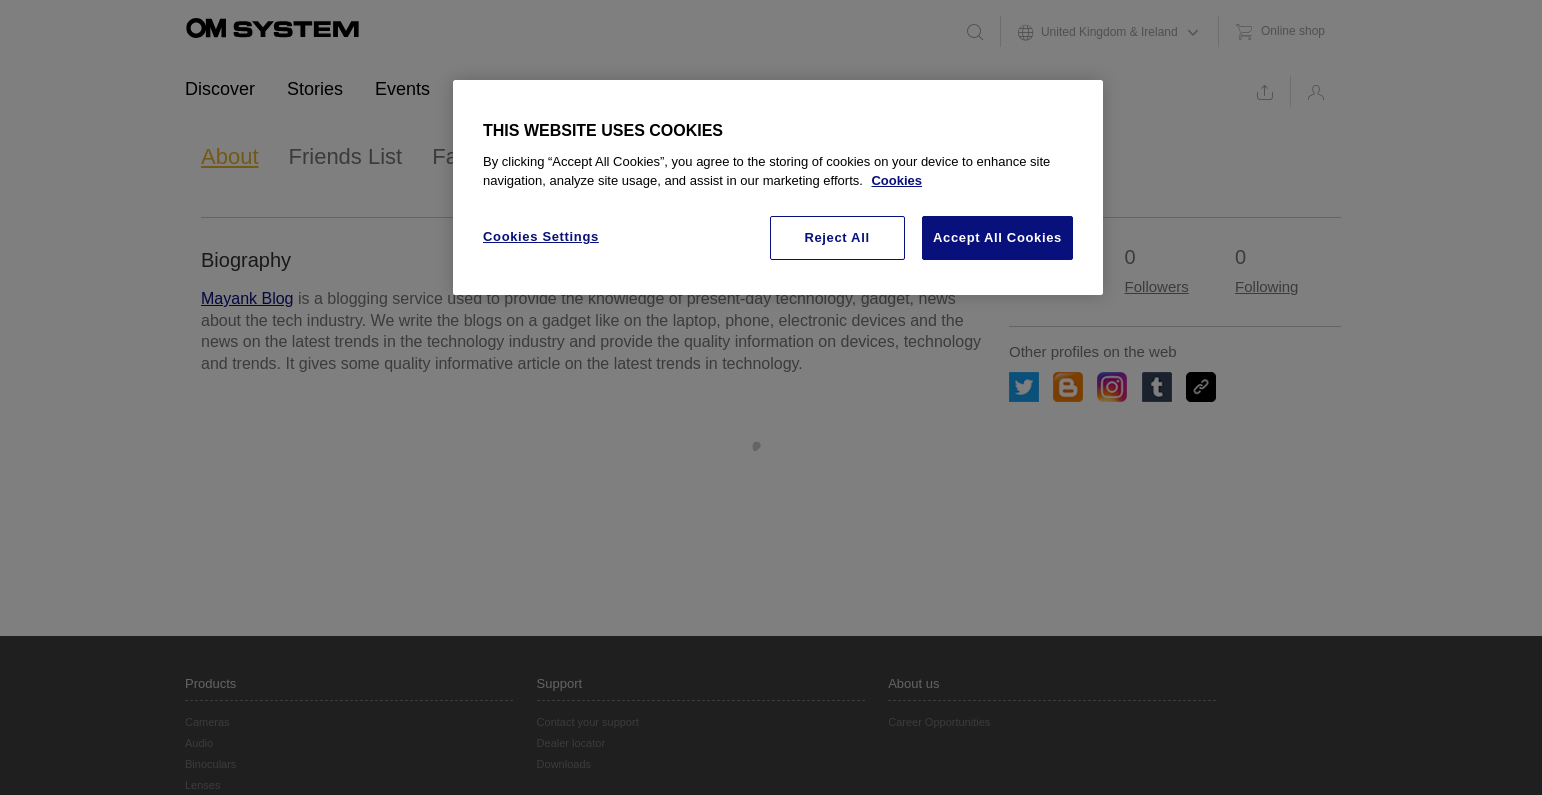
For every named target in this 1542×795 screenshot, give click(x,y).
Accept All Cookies (997, 237)
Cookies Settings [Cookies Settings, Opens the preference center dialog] (541, 236)
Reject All (836, 237)
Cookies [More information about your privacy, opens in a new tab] (896, 180)
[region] (778, 188)
